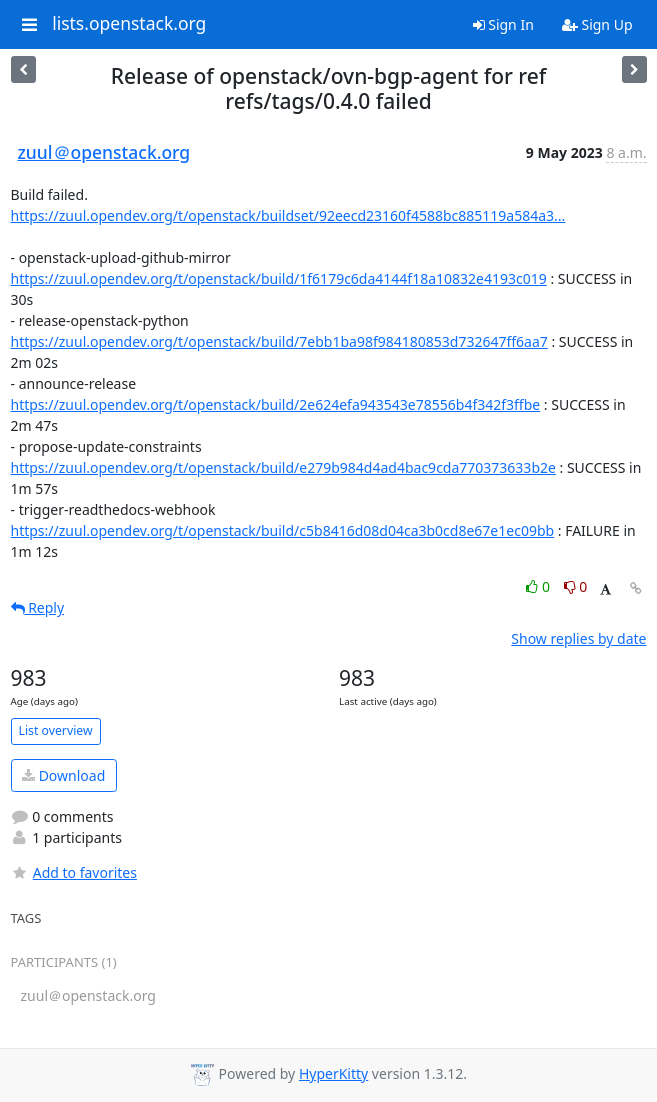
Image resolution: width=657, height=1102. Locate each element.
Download (63, 775)
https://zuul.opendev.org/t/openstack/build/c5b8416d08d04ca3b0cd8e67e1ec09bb (283, 530)
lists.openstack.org (129, 24)
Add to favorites (74, 872)
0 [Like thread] (539, 586)
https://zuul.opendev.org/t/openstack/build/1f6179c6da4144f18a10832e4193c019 (279, 278)
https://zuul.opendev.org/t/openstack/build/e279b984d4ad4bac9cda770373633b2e (283, 467)
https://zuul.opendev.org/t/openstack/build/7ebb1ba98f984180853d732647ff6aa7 (279, 341)
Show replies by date (578, 638)
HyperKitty (333, 1073)
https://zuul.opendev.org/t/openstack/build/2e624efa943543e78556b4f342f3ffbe (276, 404)
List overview (56, 730)
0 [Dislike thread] (576, 586)
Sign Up (597, 24)
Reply (38, 607)
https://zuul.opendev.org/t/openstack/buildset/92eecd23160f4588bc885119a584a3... (288, 215)
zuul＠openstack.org (104, 152)
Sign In (503, 24)
